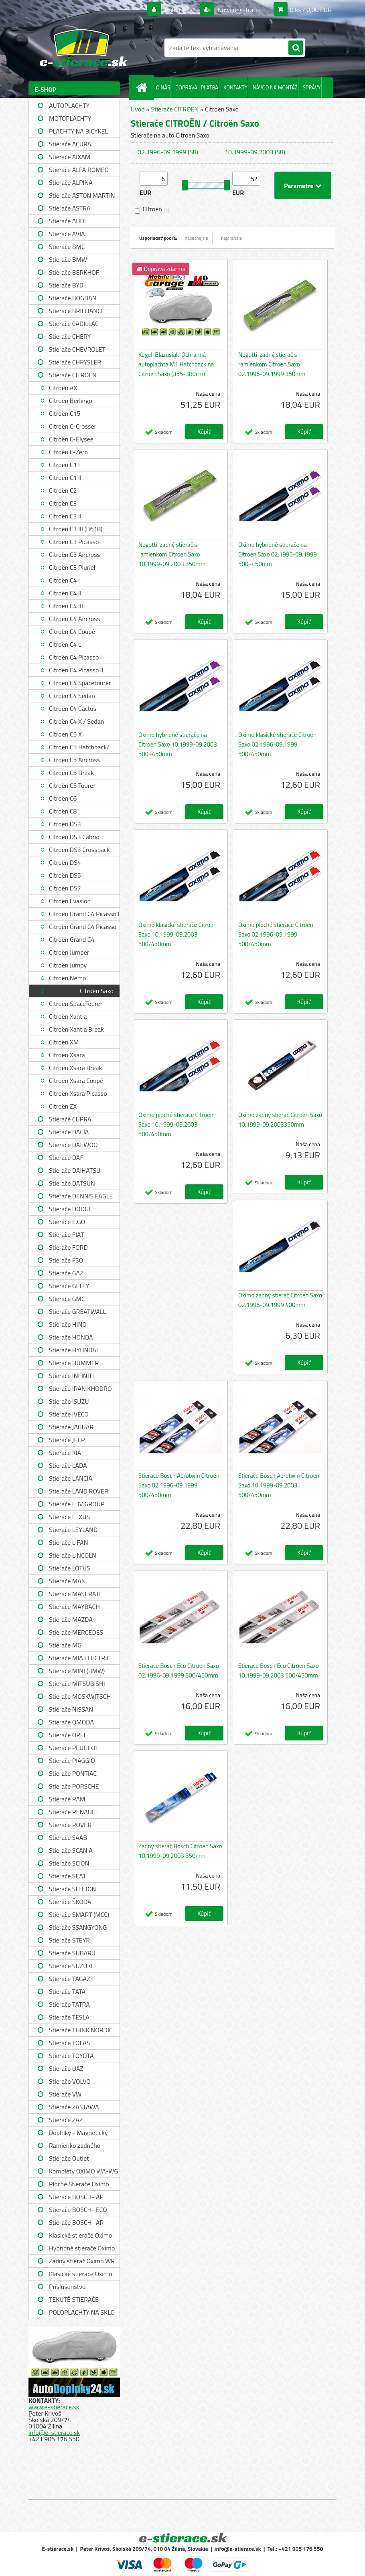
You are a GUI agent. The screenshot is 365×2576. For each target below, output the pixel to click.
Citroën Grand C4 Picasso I (84, 914)
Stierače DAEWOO (73, 1144)
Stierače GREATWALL (77, 1311)
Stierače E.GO (67, 1221)
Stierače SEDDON (72, 1889)
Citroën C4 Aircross (74, 618)
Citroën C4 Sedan (72, 695)
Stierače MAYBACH (74, 1606)
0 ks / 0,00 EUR (311, 9)
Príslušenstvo (67, 2286)
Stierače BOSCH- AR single (76, 2223)
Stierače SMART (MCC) (79, 1914)
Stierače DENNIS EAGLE (81, 1196)
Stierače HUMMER (74, 1363)
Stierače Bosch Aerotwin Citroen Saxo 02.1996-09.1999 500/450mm (178, 1485)
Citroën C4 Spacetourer (80, 683)
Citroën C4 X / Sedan (76, 721)
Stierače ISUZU (69, 1401)
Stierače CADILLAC (74, 323)
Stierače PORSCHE (74, 1786)
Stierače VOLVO (70, 2081)
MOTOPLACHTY (70, 118)
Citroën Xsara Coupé (76, 1080)
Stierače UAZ (66, 2068)
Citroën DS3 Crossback (79, 849)
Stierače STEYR (69, 1940)
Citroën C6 (63, 798)
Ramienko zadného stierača (74, 2146)
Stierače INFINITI (71, 1375)
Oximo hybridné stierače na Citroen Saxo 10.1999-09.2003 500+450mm (177, 744)
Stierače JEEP (67, 1440)
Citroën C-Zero (68, 452)
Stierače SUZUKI (71, 1966)
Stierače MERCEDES (76, 1632)
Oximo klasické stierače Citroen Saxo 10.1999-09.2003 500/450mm (177, 934)
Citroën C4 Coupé (72, 631)
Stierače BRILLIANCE (77, 311)
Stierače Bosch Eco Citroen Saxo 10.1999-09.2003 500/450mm (278, 1670)
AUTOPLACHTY (69, 105)
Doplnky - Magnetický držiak (78, 2133)
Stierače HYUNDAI (73, 1350)
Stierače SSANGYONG (78, 1927)
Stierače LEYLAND (73, 1529)
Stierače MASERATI (75, 1594)
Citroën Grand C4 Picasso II (82, 927)
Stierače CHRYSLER (75, 362)
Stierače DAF (66, 1157)
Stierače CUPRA (70, 1119)
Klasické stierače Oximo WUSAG (80, 2275)
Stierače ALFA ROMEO (79, 169)
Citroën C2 (63, 490)
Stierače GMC (67, 1298)
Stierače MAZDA (71, 1619)
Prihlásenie (179, 9)
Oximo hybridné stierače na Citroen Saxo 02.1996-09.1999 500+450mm (277, 554)
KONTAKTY (235, 87)
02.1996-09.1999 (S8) (168, 152)
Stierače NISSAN (71, 1709)
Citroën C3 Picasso (74, 541)
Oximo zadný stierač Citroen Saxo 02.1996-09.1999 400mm (280, 1300)
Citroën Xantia (68, 1016)
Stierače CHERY (70, 336)
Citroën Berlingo (70, 400)
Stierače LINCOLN (72, 1555)
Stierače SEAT (67, 1876)
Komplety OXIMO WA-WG (83, 2171)
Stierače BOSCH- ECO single (78, 2210)
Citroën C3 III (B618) (76, 529)
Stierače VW (65, 2094)
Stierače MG (65, 1645)
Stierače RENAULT (73, 1812)
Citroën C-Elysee (71, 439)
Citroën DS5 (65, 875)
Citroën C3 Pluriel (72, 567)
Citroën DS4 (65, 862)
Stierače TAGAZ (69, 1978)
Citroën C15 (64, 413)
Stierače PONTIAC (73, 1773)
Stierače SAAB (68, 1837)
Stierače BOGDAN (72, 298)
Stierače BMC (67, 246)
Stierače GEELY (69, 1286)
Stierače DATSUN (72, 1183)
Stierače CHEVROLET (77, 349)
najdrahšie (231, 238)
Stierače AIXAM (69, 157)
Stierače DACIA (69, 1132)
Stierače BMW (68, 259)
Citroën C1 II (65, 477)
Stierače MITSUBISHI (77, 1683)
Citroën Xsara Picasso (78, 1093)
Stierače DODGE (70, 1209)
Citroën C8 (63, 811)
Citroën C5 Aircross (74, 760)
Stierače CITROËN (73, 375)
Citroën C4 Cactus (72, 708)
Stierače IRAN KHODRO (80, 1388)
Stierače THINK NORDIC (81, 2030)
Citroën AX (63, 388)
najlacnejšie (197, 238)
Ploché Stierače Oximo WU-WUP (79, 2185)
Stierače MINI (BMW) (77, 1671)
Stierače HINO (68, 1324)
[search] (295, 48)
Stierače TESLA (69, 2017)
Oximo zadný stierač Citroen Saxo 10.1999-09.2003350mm (280, 1119)
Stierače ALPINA (71, 182)
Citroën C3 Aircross (74, 554)
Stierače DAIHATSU (74, 1170)
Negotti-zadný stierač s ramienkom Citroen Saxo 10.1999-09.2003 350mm (171, 554)
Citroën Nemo (67, 978)
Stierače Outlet (69, 2158)
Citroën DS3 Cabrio (74, 837)
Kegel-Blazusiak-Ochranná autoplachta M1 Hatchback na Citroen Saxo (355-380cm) (176, 364)
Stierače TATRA (69, 2004)
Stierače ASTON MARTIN (82, 195)
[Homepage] (143, 87)
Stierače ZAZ (66, 2120)
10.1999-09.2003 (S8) (255, 152)
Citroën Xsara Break (75, 1067)
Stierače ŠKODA (70, 1901)
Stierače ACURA (70, 144)
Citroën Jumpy (68, 965)
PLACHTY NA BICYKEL (78, 131)
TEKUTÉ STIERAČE (74, 2299)
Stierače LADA (68, 1465)
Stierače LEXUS (69, 1517)
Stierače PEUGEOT (74, 1747)
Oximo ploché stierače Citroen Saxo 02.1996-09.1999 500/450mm (275, 934)
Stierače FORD (68, 1247)
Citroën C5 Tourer (72, 785)
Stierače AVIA (67, 234)
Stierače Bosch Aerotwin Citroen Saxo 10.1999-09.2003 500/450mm (278, 1485)
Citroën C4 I (64, 580)
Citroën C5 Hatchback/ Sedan (79, 748)
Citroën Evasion (70, 901)
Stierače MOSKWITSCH (80, 1696)
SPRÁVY (312, 87)
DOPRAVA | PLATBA (196, 87)
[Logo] (83, 48)
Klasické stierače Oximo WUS (80, 2236)
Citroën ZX (63, 1106)
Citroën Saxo (97, 991)
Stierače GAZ (66, 1273)
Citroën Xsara (67, 1055)
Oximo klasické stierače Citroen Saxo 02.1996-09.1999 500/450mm (277, 744)
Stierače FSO (66, 1260)
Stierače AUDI (67, 221)
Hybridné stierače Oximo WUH (82, 2249)
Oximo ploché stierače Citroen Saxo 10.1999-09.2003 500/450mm (175, 1124)
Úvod (138, 109)
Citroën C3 (63, 503)
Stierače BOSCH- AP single (76, 2198)
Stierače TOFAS (69, 2043)
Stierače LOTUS (69, 1568)
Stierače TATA (67, 1991)
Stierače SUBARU (72, 1953)
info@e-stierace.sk (54, 2432)
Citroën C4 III (66, 606)
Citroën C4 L (65, 644)
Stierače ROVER (70, 1824)
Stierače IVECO (69, 1414)
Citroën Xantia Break (76, 1029)
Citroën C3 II (65, 516)
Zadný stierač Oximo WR (82, 2261)
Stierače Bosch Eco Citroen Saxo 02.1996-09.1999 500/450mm (178, 1670)
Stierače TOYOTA (71, 2055)
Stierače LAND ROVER (78, 1491)
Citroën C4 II (65, 593)
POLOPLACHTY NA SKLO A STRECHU (82, 2313)
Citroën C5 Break (71, 772)
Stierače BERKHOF (74, 272)
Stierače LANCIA (70, 1478)
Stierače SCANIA (71, 1850)
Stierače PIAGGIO (72, 1760)
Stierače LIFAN (68, 1542)
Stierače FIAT (66, 1234)
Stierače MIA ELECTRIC (79, 1658)
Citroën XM (64, 1042)
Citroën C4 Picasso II (76, 670)
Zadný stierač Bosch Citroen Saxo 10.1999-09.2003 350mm (180, 1850)
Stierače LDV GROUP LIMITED (76, 1505)
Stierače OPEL (68, 1735)
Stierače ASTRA (70, 208)
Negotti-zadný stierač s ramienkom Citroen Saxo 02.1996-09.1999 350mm (271, 364)
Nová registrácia (238, 9)
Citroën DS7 (65, 888)
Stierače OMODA (71, 1722)
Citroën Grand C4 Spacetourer (72, 940)
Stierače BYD (66, 285)
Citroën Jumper (69, 952)
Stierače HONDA (71, 1337)
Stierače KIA (65, 1452)
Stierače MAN (67, 1581)
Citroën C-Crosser (72, 426)
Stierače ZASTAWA (74, 2107)
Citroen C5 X (65, 734)
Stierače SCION (69, 1863)
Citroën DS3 (65, 824)
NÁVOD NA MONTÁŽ (275, 87)
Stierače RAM (67, 1799)
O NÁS (163, 87)
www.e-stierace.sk (53, 2407)
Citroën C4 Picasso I (75, 657)
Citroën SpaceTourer (75, 1003)
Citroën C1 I (64, 464)
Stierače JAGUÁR (71, 1427)
